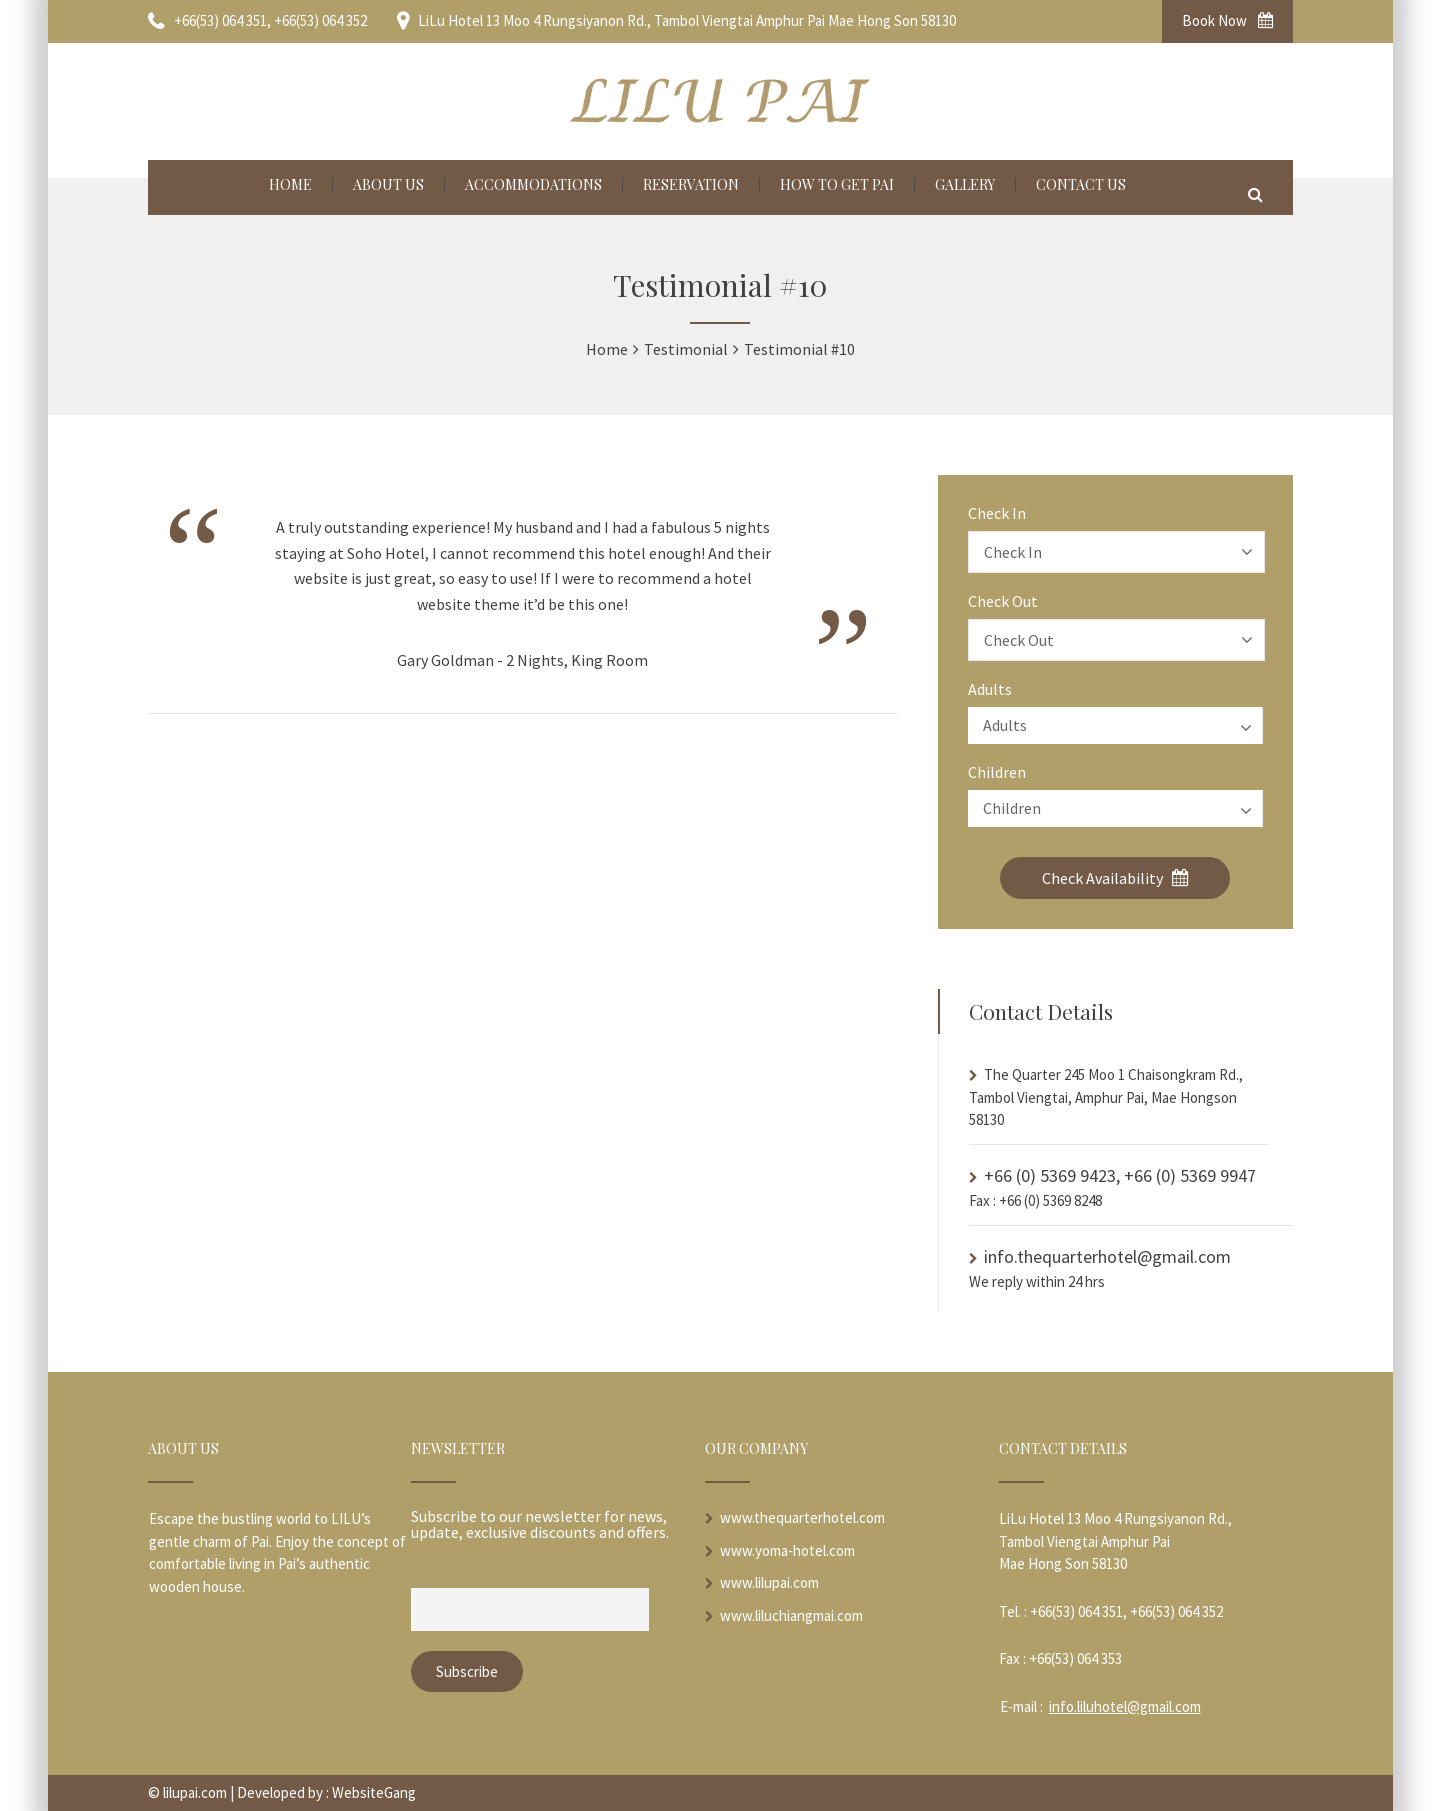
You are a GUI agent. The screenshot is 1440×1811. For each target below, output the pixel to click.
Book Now (1227, 20)
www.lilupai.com (769, 1582)
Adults (990, 689)
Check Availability (1115, 878)
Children (997, 772)
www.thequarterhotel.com (802, 1517)
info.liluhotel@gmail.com (1125, 1706)
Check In (997, 513)
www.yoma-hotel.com (787, 1550)
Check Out (1003, 601)
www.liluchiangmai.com (791, 1615)
